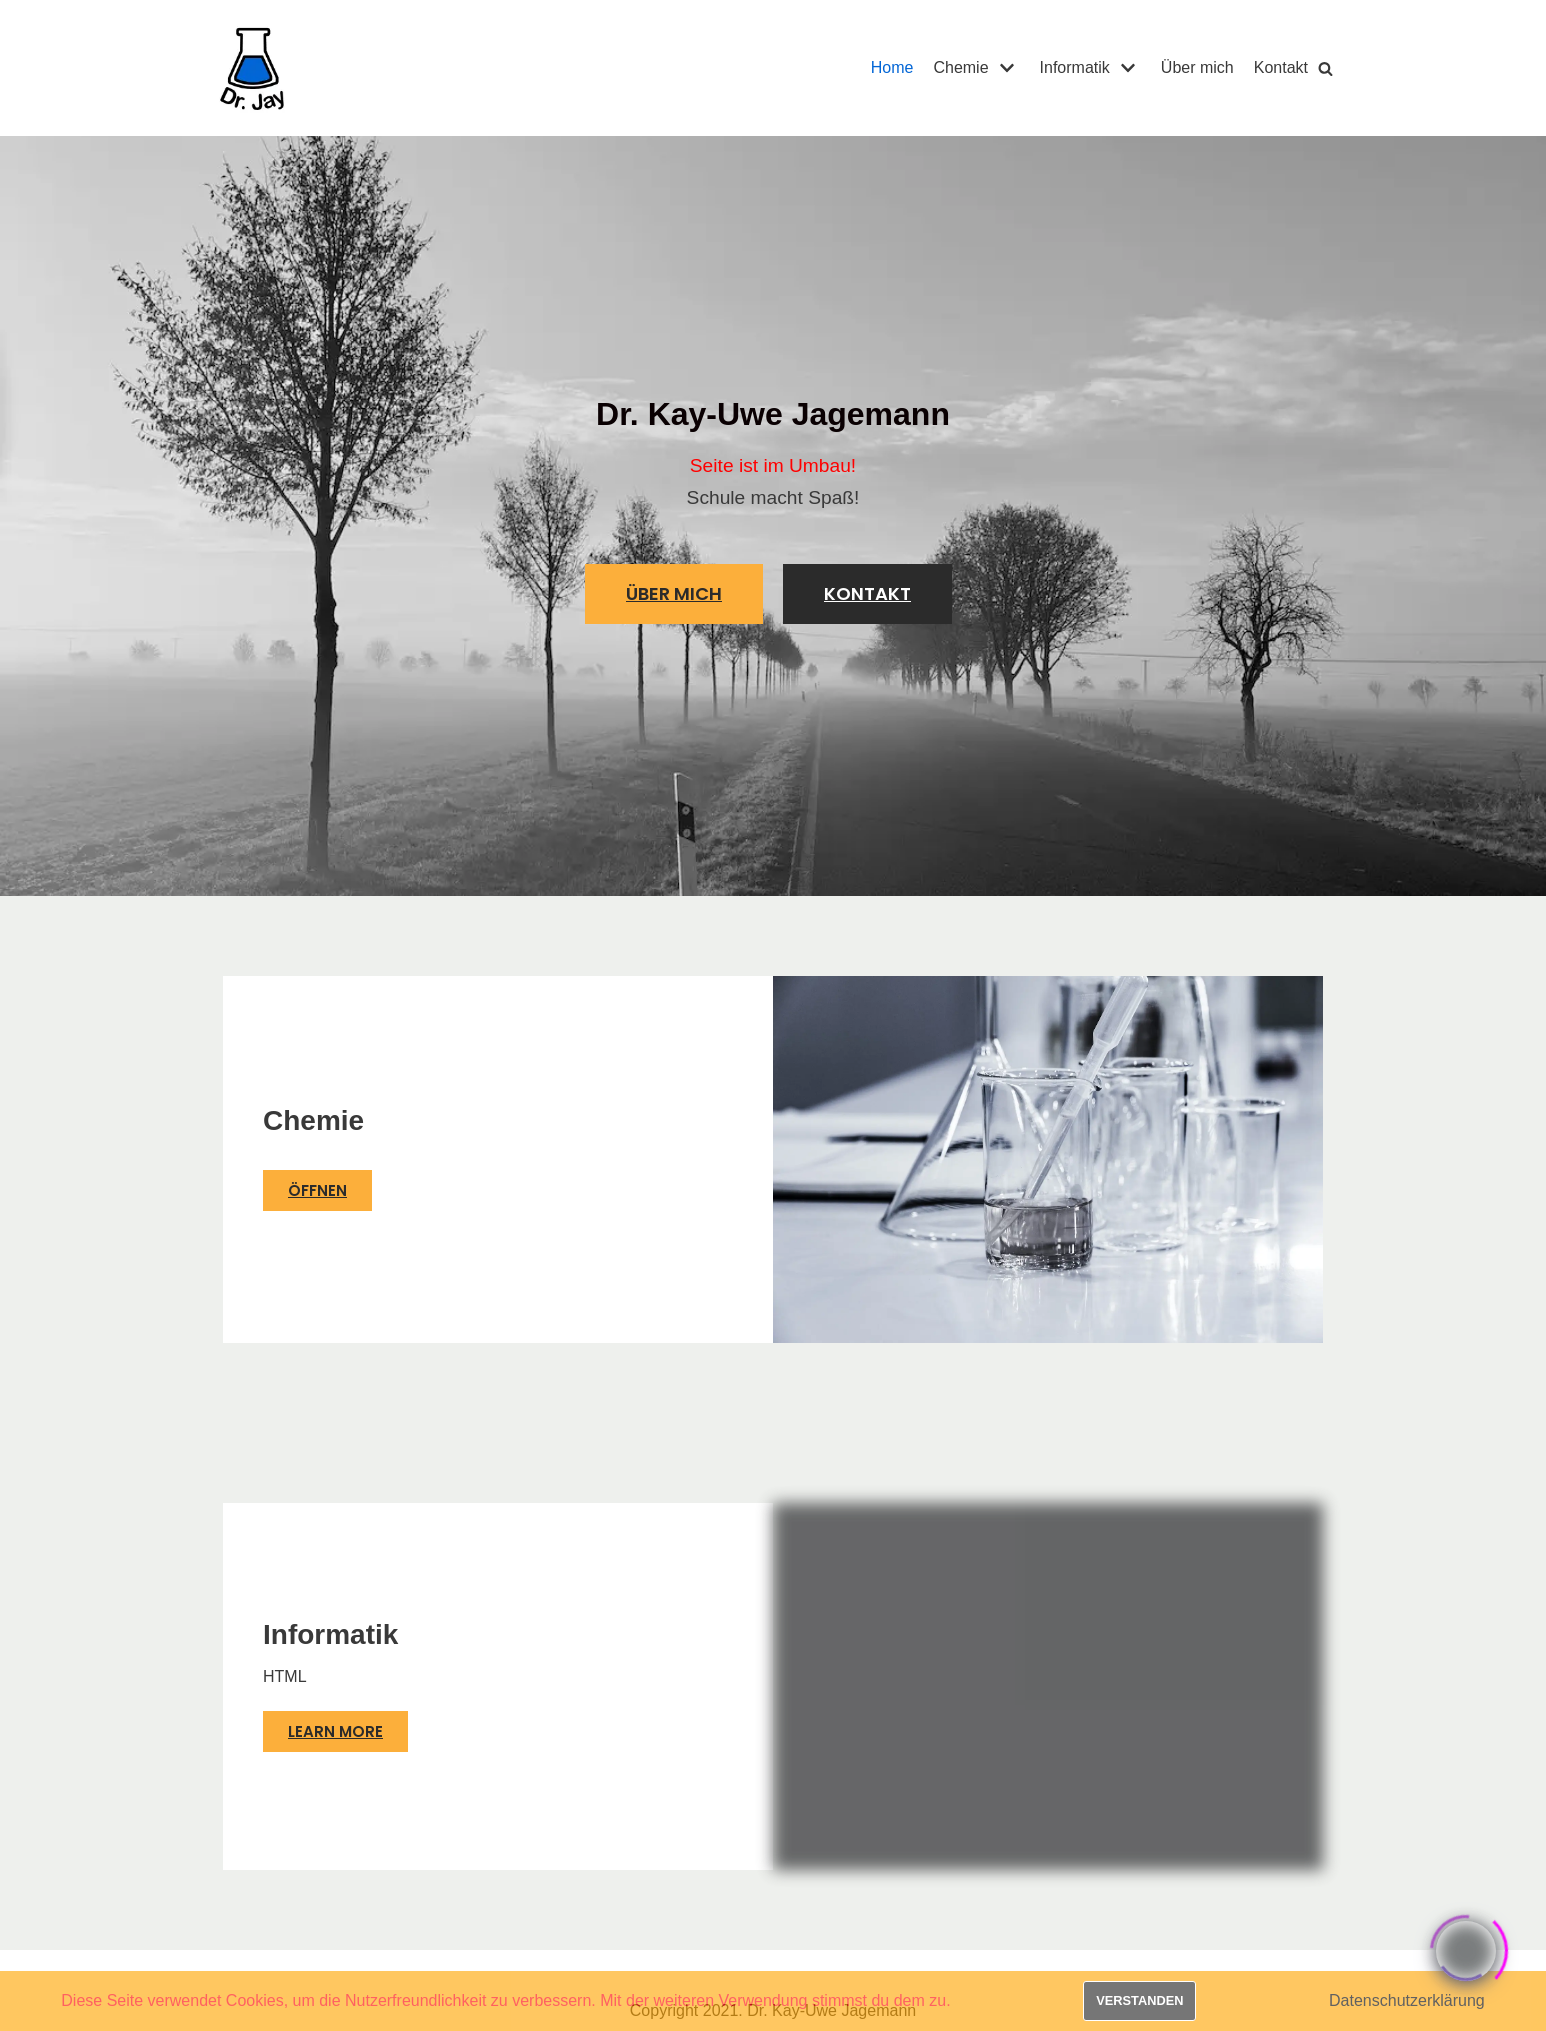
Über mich (1197, 67)
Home (892, 67)
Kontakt (1281, 67)
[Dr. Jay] (253, 68)
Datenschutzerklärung (1407, 2000)
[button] (674, 594)
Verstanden (1139, 2000)
